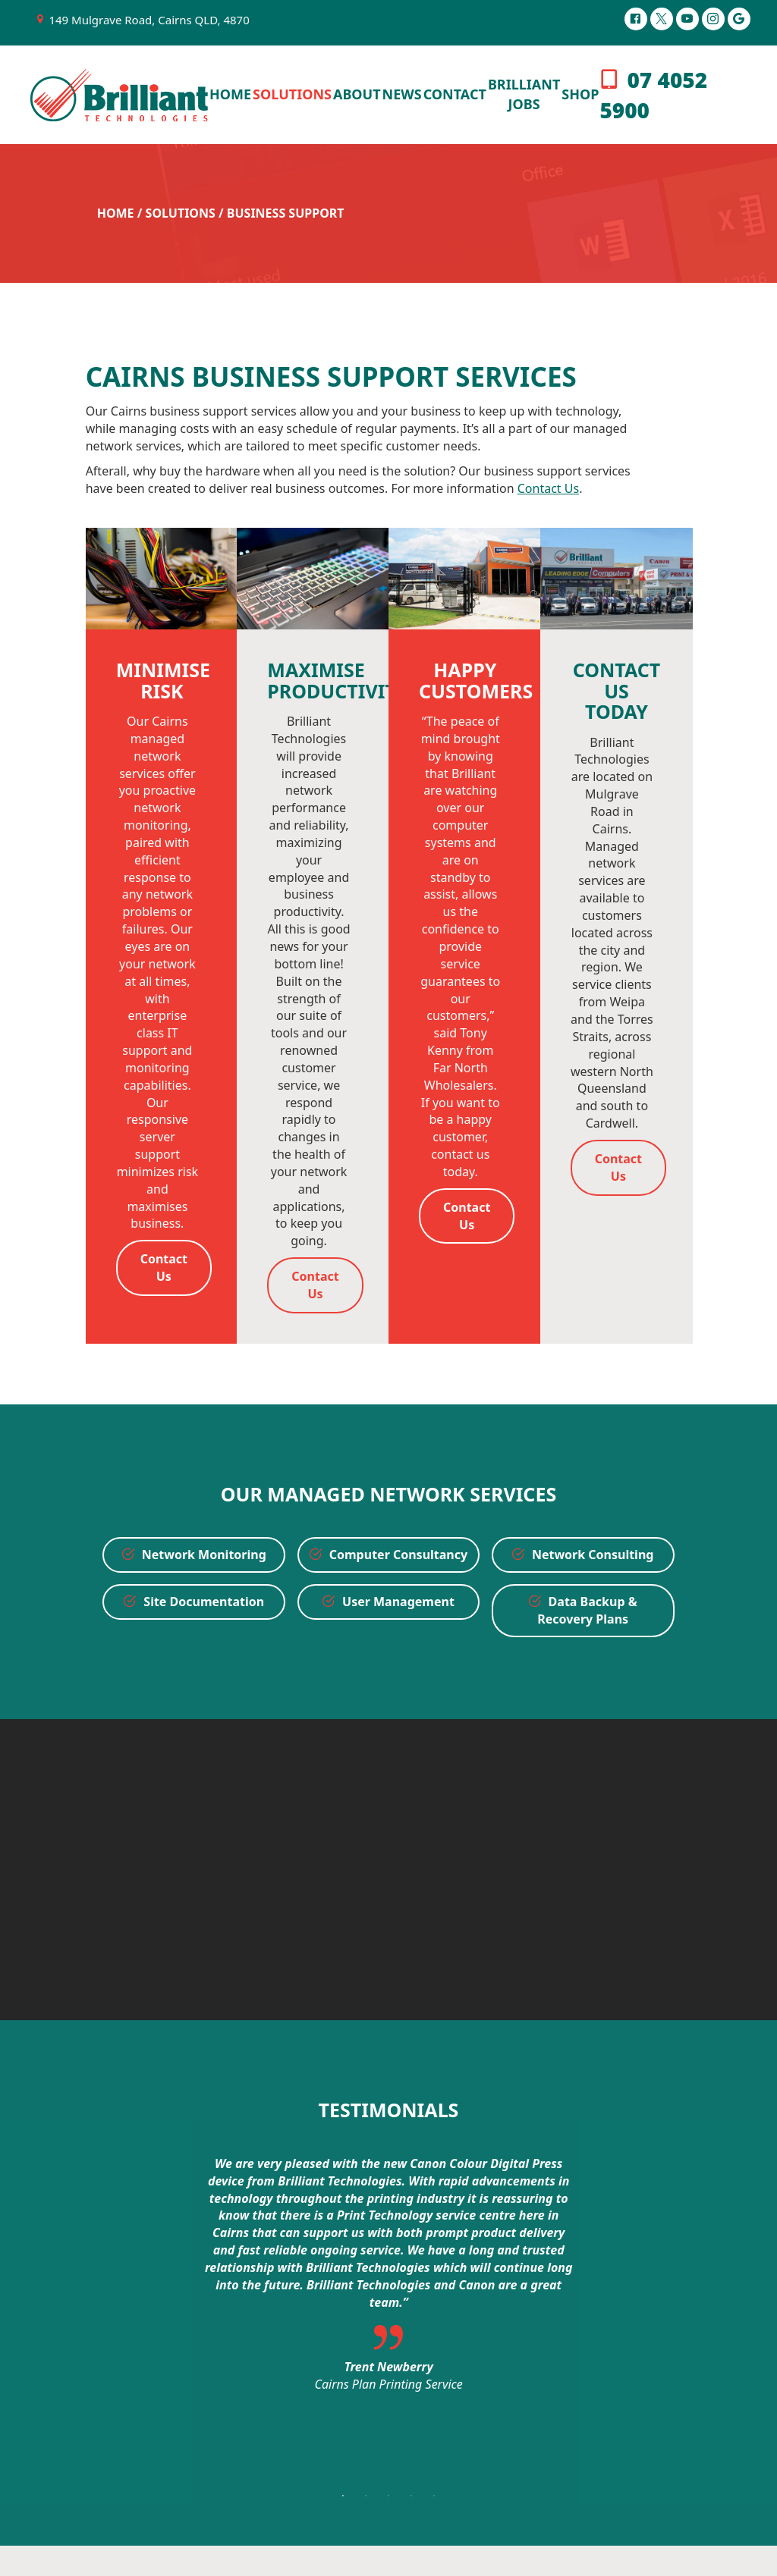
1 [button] (343, 2496)
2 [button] (365, 2496)
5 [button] (434, 2496)
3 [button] (388, 2496)
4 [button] (411, 2496)
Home (115, 213)
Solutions (180, 213)
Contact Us (548, 488)
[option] (388, 2278)
